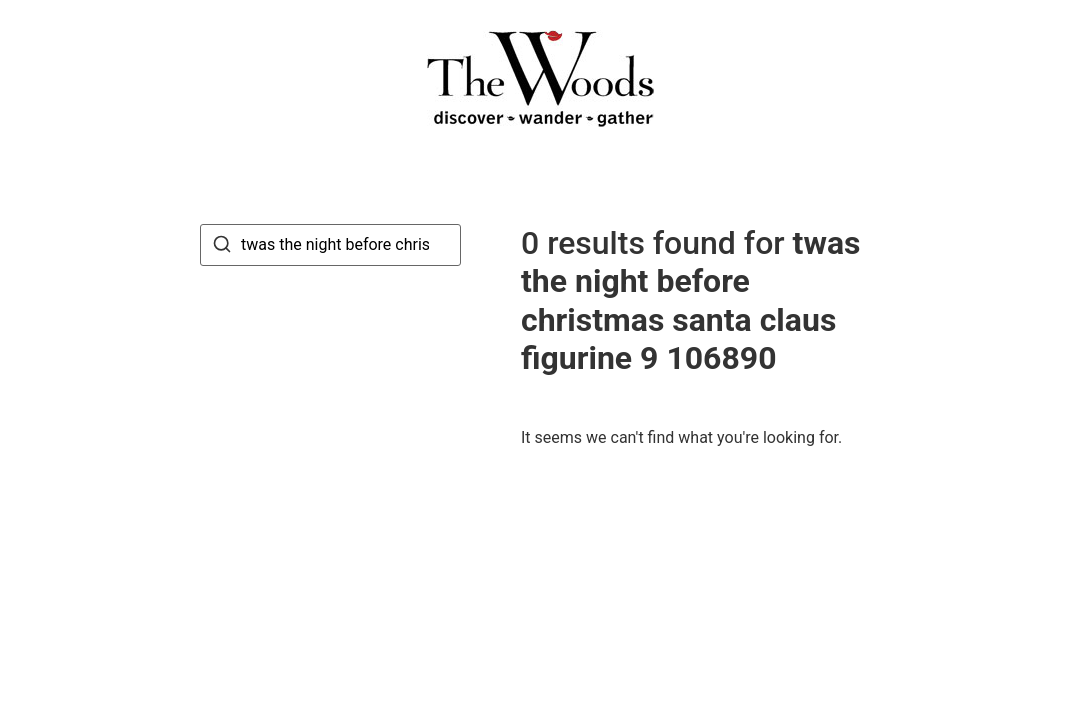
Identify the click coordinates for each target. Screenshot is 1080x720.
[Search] (222, 247)
